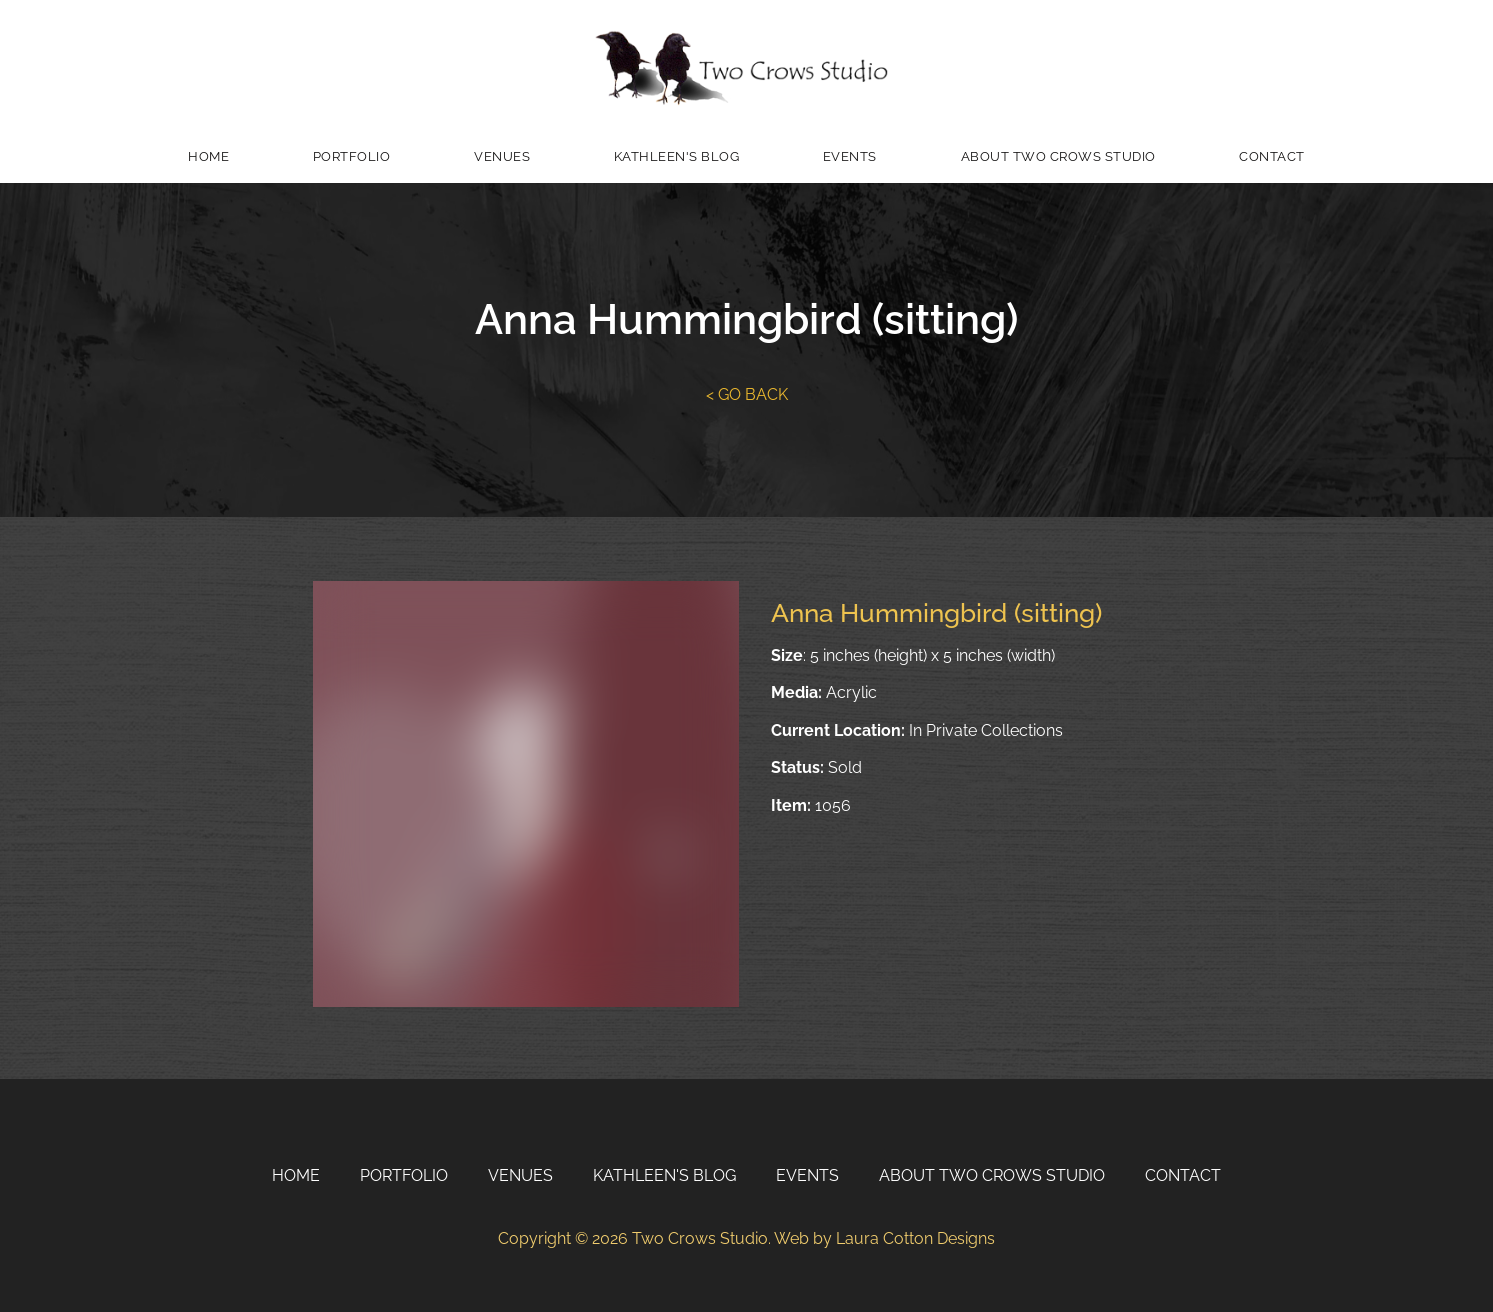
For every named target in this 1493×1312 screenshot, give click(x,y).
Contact (1272, 156)
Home (208, 156)
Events (850, 156)
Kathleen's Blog (677, 156)
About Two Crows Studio (1058, 156)
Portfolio (352, 156)
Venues (502, 156)
